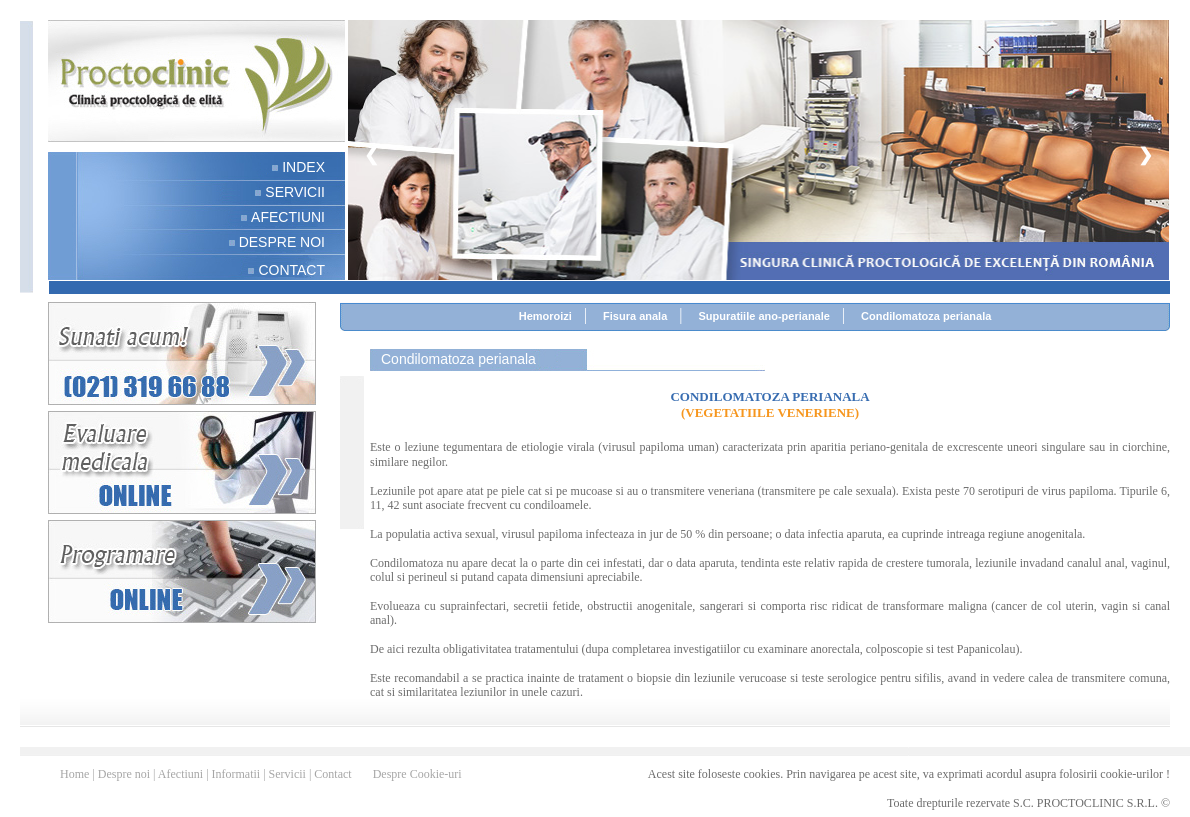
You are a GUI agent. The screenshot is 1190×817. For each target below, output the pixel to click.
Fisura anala (635, 316)
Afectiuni (182, 774)
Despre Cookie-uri (417, 774)
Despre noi (125, 774)
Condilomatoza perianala (926, 316)
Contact (334, 774)
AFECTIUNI (288, 217)
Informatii (238, 774)
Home (76, 774)
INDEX (303, 167)
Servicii (289, 774)
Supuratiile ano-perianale (763, 316)
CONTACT (291, 270)
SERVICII (295, 192)
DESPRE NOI (282, 242)
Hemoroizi (545, 316)
